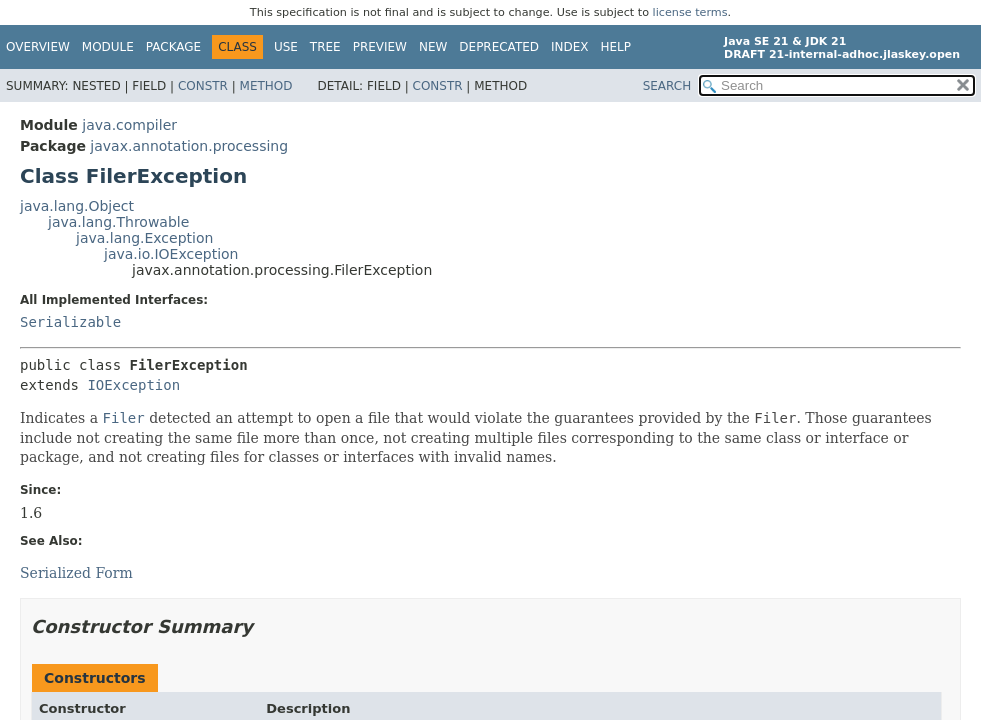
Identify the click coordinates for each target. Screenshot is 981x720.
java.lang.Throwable (118, 222)
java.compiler (129, 125)
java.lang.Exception (144, 238)
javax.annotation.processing (189, 146)
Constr (203, 86)
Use (286, 47)
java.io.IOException (171, 254)
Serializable (70, 322)
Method (266, 86)
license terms (690, 12)
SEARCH (667, 86)
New (433, 47)
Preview (380, 47)
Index (570, 47)
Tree (325, 47)
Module (108, 47)
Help (616, 47)
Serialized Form (76, 573)
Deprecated (499, 47)
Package (173, 47)
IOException (133, 385)
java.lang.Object (77, 206)
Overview (38, 47)
